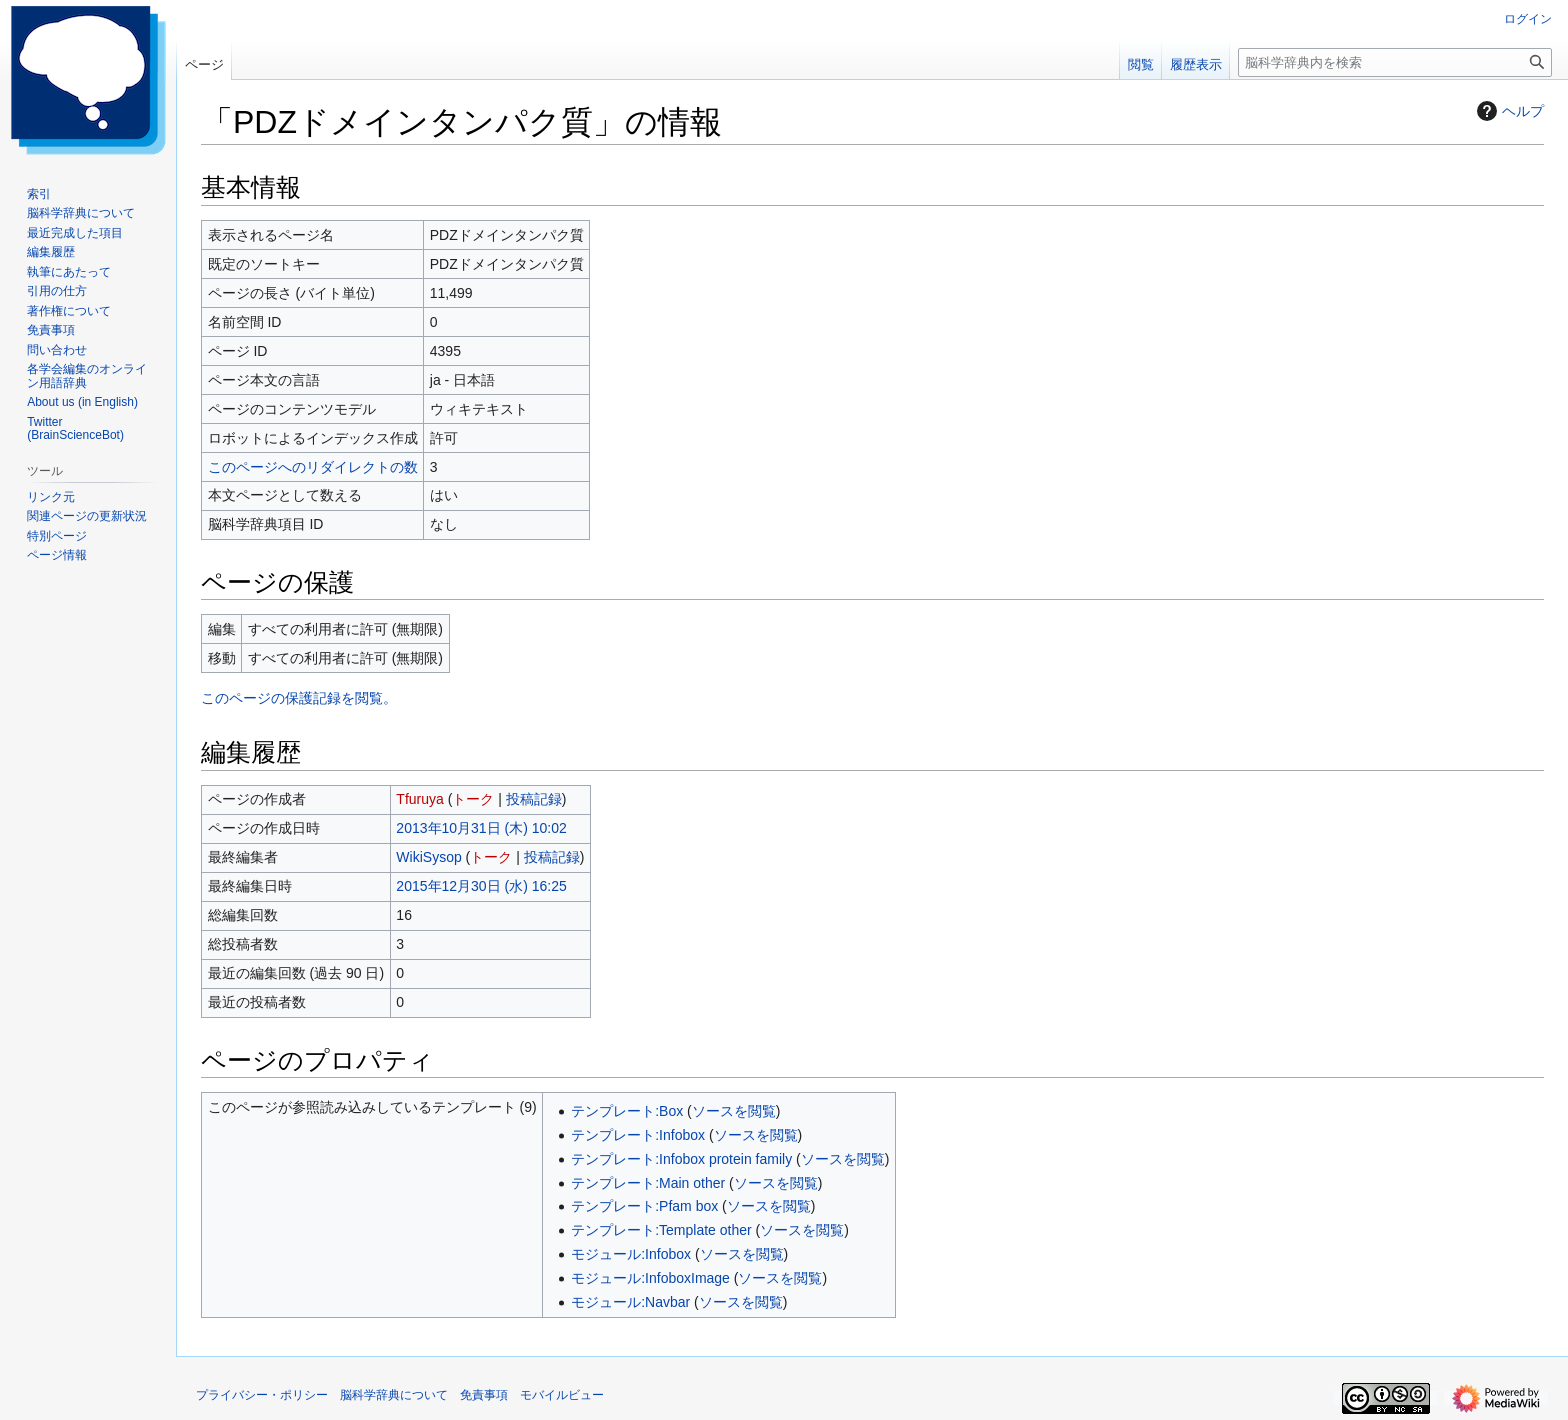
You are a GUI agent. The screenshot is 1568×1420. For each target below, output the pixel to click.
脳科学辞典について (394, 1395)
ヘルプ (1508, 111)
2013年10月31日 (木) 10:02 (481, 828)
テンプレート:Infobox (638, 1135)
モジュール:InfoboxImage (650, 1278)
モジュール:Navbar (630, 1302)
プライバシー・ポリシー (262, 1395)
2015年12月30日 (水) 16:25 (481, 886)
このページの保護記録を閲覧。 (299, 698)
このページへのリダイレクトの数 (313, 467)
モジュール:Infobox (631, 1254)
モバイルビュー (562, 1395)
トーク (473, 799)
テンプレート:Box (627, 1111)
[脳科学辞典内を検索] (1395, 62)
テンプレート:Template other (661, 1230)
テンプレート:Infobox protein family (681, 1159)
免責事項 (484, 1395)
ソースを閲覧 (734, 1111)
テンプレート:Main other (648, 1183)
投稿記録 (534, 799)
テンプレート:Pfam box (644, 1206)
